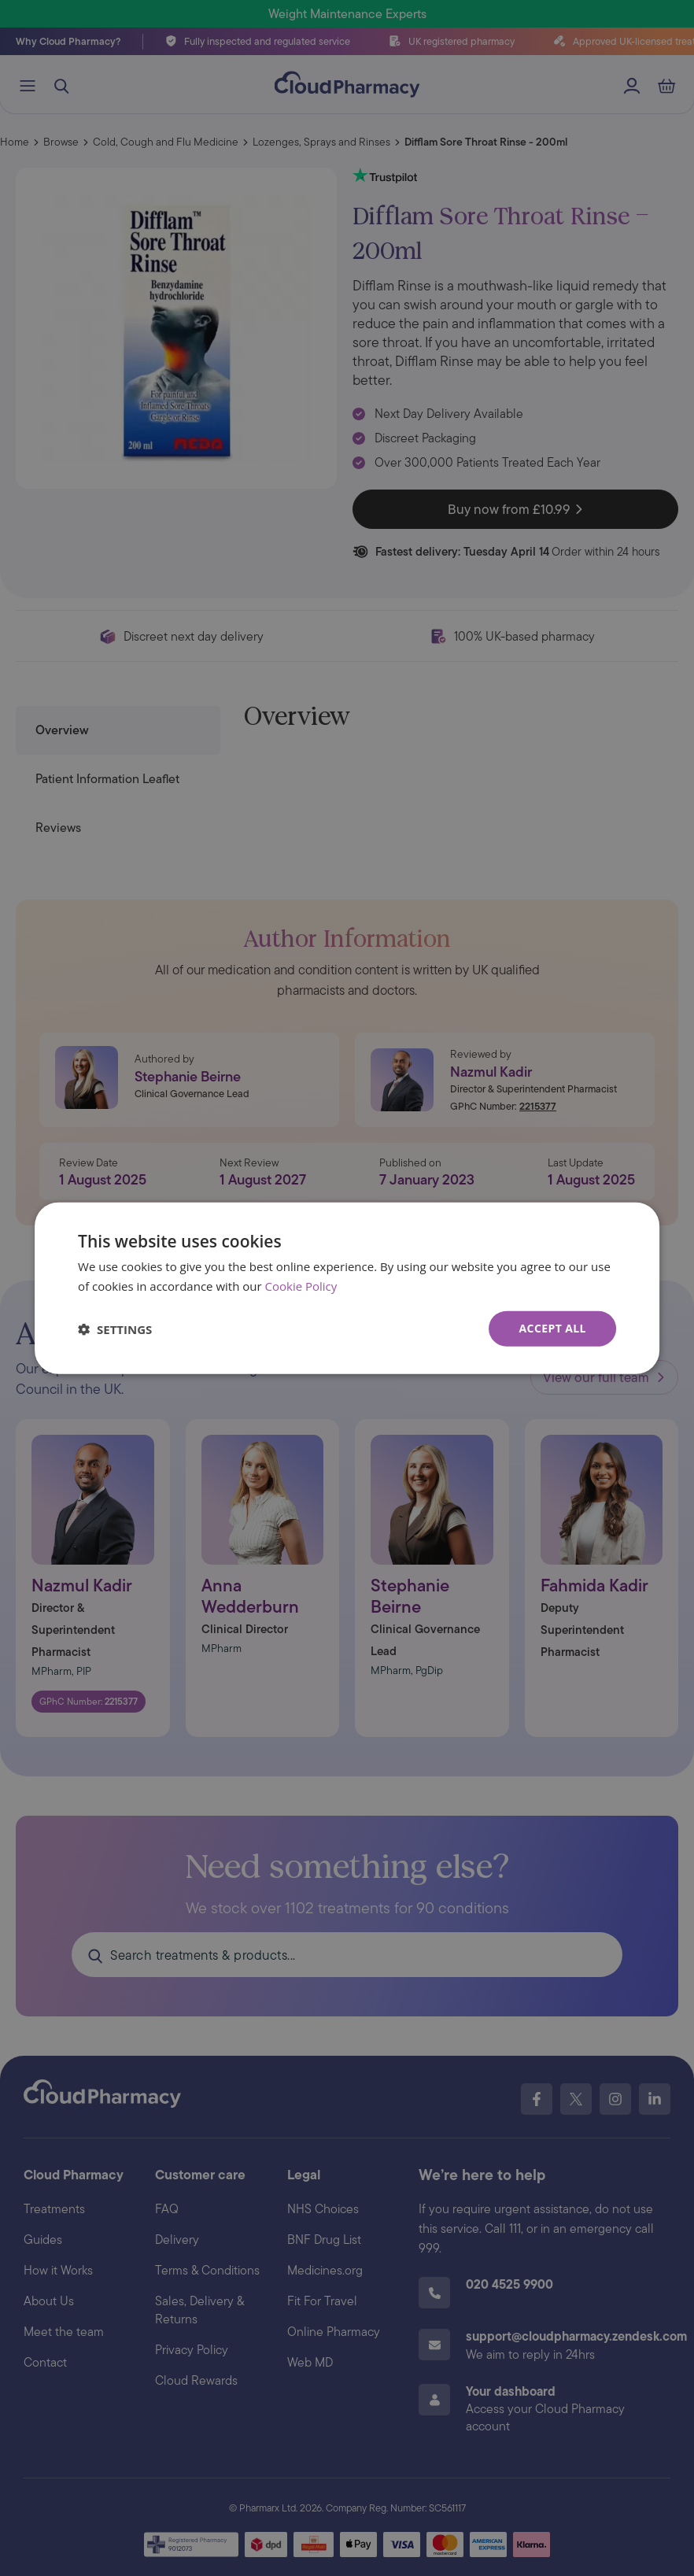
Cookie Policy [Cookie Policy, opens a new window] (301, 1285)
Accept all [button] (552, 1328)
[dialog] (347, 1288)
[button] (115, 1328)
